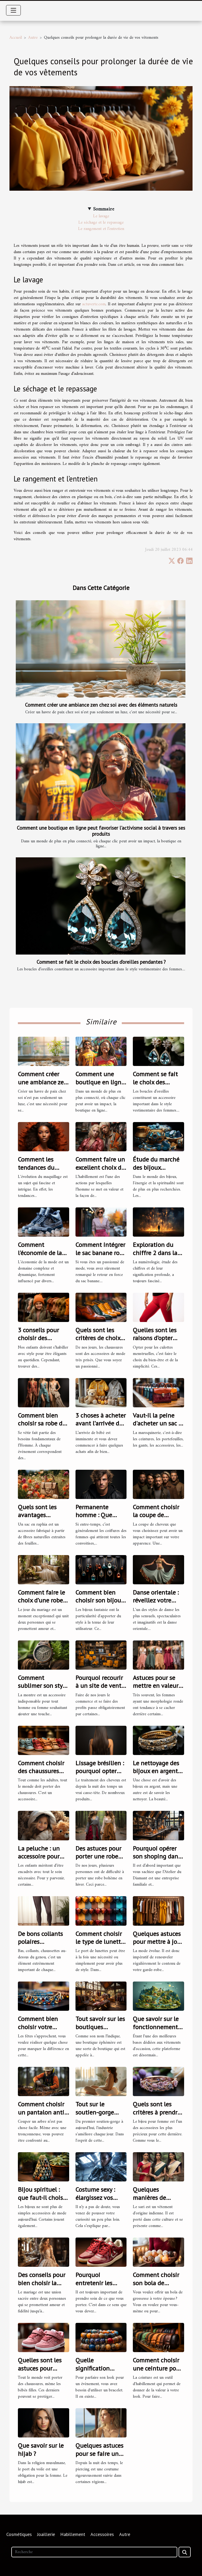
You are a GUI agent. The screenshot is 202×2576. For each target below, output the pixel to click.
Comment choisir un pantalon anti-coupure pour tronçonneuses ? (42, 2116)
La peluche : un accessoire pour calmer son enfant (43, 1856)
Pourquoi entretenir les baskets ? (93, 2283)
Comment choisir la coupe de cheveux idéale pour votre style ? (156, 1519)
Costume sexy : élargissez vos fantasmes (95, 2197)
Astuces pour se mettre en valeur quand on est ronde (155, 1690)
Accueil (15, 37)
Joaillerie (46, 2534)
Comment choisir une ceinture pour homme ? (157, 2368)
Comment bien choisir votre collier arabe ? (38, 2027)
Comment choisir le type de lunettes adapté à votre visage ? (101, 1946)
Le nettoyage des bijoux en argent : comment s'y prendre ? (157, 1775)
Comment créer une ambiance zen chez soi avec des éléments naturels (101, 704)
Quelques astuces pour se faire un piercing (99, 2453)
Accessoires (102, 2534)
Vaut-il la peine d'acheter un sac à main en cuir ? (157, 1423)
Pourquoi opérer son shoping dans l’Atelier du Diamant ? (157, 1860)
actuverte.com (93, 304)
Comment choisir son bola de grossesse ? (156, 2283)
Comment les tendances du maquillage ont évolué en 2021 (39, 1171)
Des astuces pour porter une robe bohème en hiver (98, 1856)
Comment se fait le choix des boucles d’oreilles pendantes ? (101, 961)
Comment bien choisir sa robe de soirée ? (41, 1423)
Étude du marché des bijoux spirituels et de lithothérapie (156, 1171)
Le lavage (101, 216)
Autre (33, 37)
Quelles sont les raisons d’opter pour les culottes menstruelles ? (156, 1342)
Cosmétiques (19, 2534)
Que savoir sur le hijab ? (41, 2449)
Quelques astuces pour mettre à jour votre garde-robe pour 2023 (158, 1946)
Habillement (72, 2534)
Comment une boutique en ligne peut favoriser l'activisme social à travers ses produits (101, 830)
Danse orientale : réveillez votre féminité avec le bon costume (156, 1604)
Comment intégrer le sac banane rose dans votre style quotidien (100, 1257)
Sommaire (103, 209)
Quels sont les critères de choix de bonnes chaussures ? (97, 1342)
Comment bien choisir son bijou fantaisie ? (98, 1600)
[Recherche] (94, 2552)
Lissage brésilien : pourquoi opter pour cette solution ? (99, 1775)
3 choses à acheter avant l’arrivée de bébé (100, 1423)
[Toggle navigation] (13, 10)
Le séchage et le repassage (101, 222)
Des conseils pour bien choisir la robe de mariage (41, 2283)
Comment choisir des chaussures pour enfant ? (41, 1771)
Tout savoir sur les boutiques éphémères (100, 2027)
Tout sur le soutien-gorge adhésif (94, 2112)
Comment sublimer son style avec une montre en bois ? (43, 1690)
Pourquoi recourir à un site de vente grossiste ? (99, 1686)
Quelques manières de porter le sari (150, 2197)
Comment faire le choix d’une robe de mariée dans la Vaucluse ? (42, 1604)
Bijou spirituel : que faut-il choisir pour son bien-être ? (43, 2201)
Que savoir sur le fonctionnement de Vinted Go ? (156, 2027)
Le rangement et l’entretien (101, 229)
